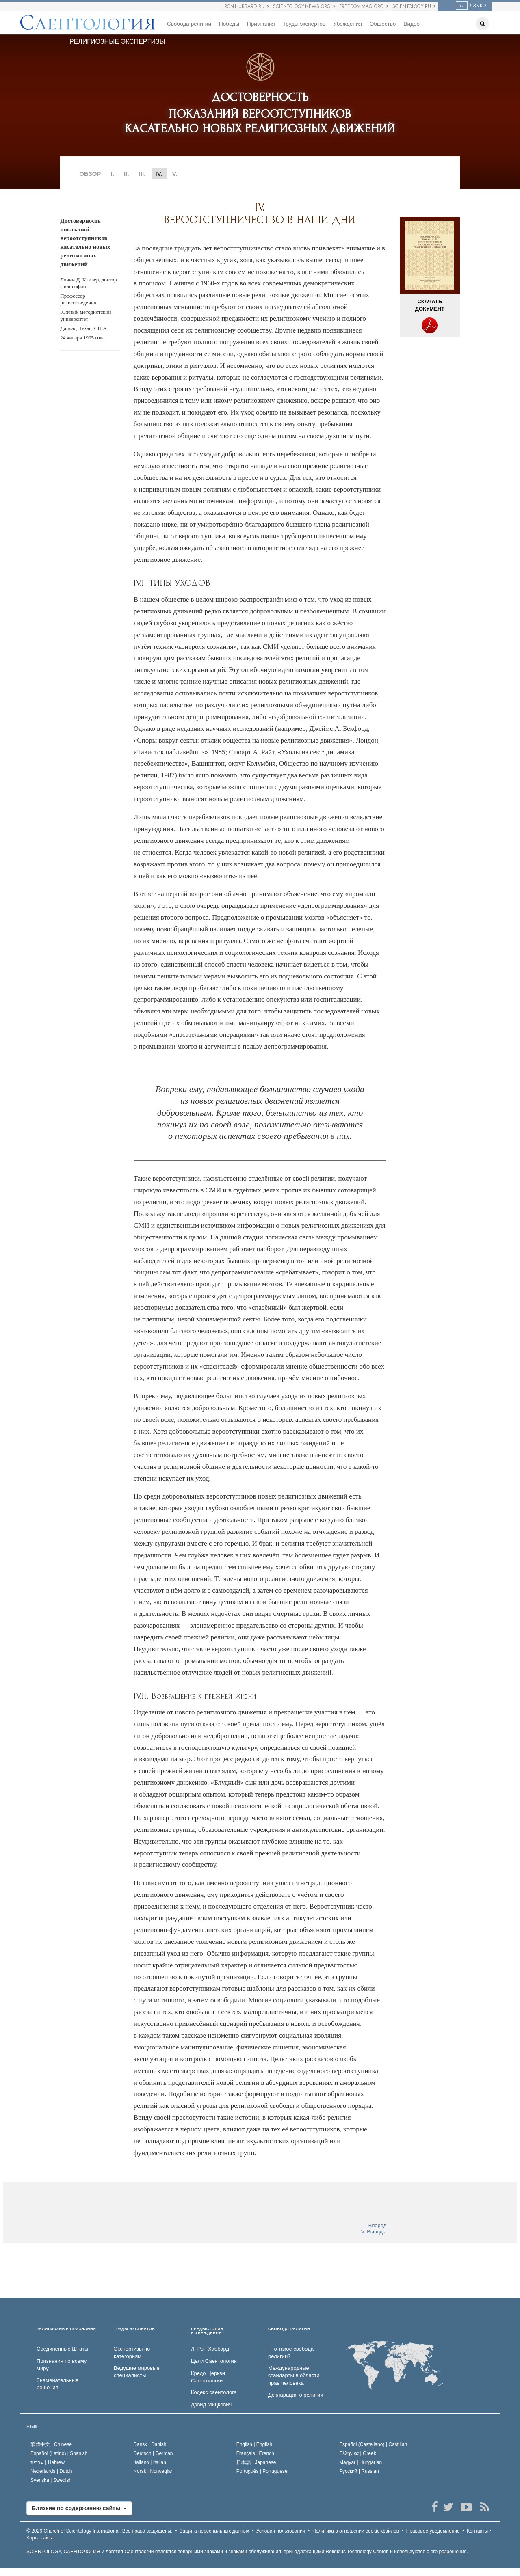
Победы (229, 24)
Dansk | (149, 2444)
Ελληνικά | (357, 2453)
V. (175, 173)
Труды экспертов (304, 24)
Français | (255, 2453)
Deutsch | (153, 2453)
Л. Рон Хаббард (210, 2349)
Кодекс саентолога (214, 2392)
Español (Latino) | (59, 2453)
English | (254, 2444)
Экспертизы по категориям (132, 2353)
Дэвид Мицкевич (211, 2404)
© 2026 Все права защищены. (99, 2531)
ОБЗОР (90, 173)
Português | (262, 2471)
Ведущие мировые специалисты (137, 2372)
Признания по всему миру (62, 2365)
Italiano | (149, 2462)
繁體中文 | (51, 2444)
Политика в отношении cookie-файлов (355, 2531)
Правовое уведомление (433, 2531)
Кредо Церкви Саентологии (208, 2377)
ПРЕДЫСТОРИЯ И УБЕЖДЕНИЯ (207, 2331)
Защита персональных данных (214, 2531)
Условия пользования (281, 2531)
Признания (261, 24)
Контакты (477, 2531)
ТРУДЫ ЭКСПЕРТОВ (134, 2329)
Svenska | (51, 2480)
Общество (383, 24)
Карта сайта (40, 2538)
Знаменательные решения (57, 2384)
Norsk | (153, 2471)
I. (112, 173)
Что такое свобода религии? (291, 2353)
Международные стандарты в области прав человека (294, 2375)
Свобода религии (189, 24)
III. (142, 173)
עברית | (47, 2462)
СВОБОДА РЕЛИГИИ (289, 2329)
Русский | (359, 2471)
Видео (411, 24)
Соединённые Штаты (62, 2349)
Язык (31, 2426)
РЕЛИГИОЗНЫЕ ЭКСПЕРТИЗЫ (117, 41)
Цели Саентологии (214, 2361)
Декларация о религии (295, 2395)
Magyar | (360, 2462)
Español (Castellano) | (373, 2444)
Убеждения (347, 24)
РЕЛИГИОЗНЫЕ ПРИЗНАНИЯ (66, 2329)
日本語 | (256, 2462)
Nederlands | (51, 2471)
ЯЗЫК (469, 5)
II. (126, 173)
